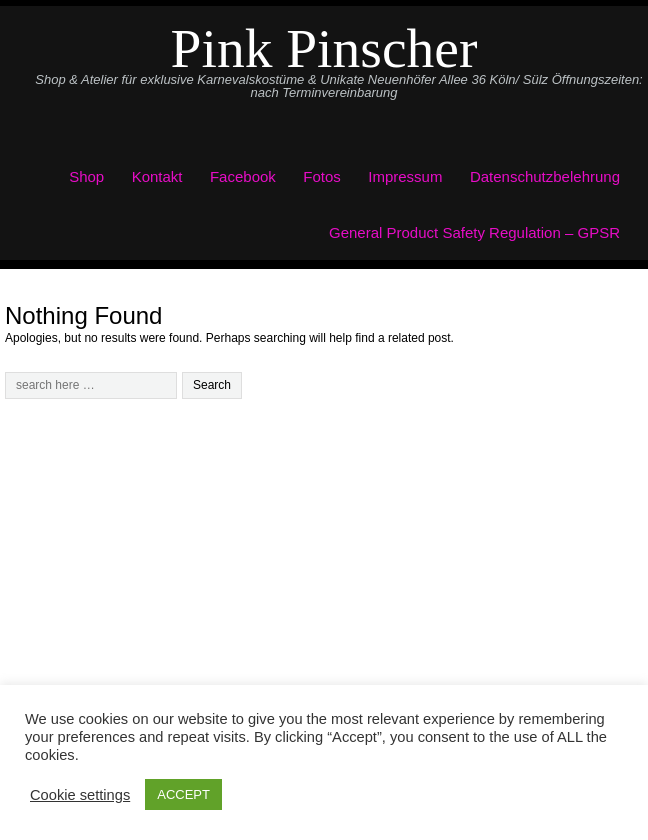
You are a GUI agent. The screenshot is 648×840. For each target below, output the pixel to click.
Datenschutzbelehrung (545, 176)
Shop (86, 176)
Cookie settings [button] (80, 795)
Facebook (243, 176)
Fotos (322, 176)
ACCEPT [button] (183, 794)
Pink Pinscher (324, 48)
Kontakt (157, 176)
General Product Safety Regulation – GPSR (474, 232)
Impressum (405, 176)
